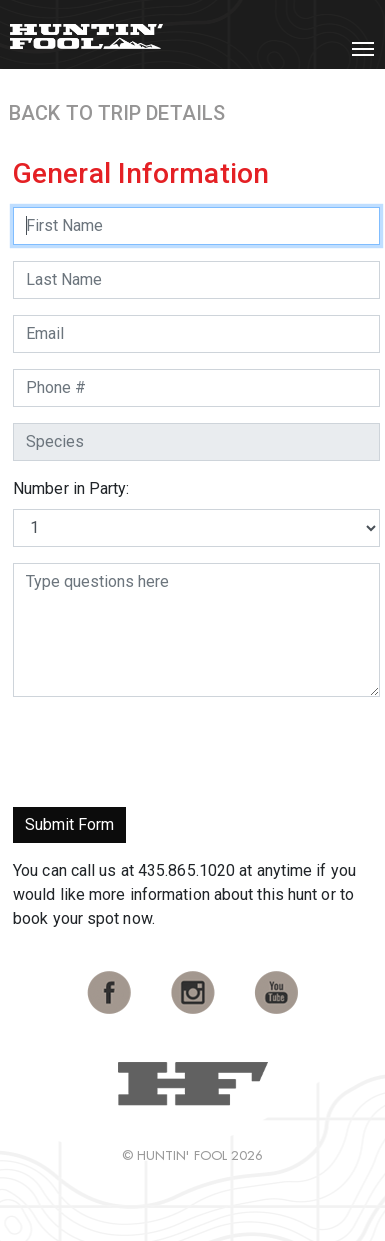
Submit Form (69, 824)
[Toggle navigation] (363, 49)
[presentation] (165, 752)
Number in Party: (71, 488)
